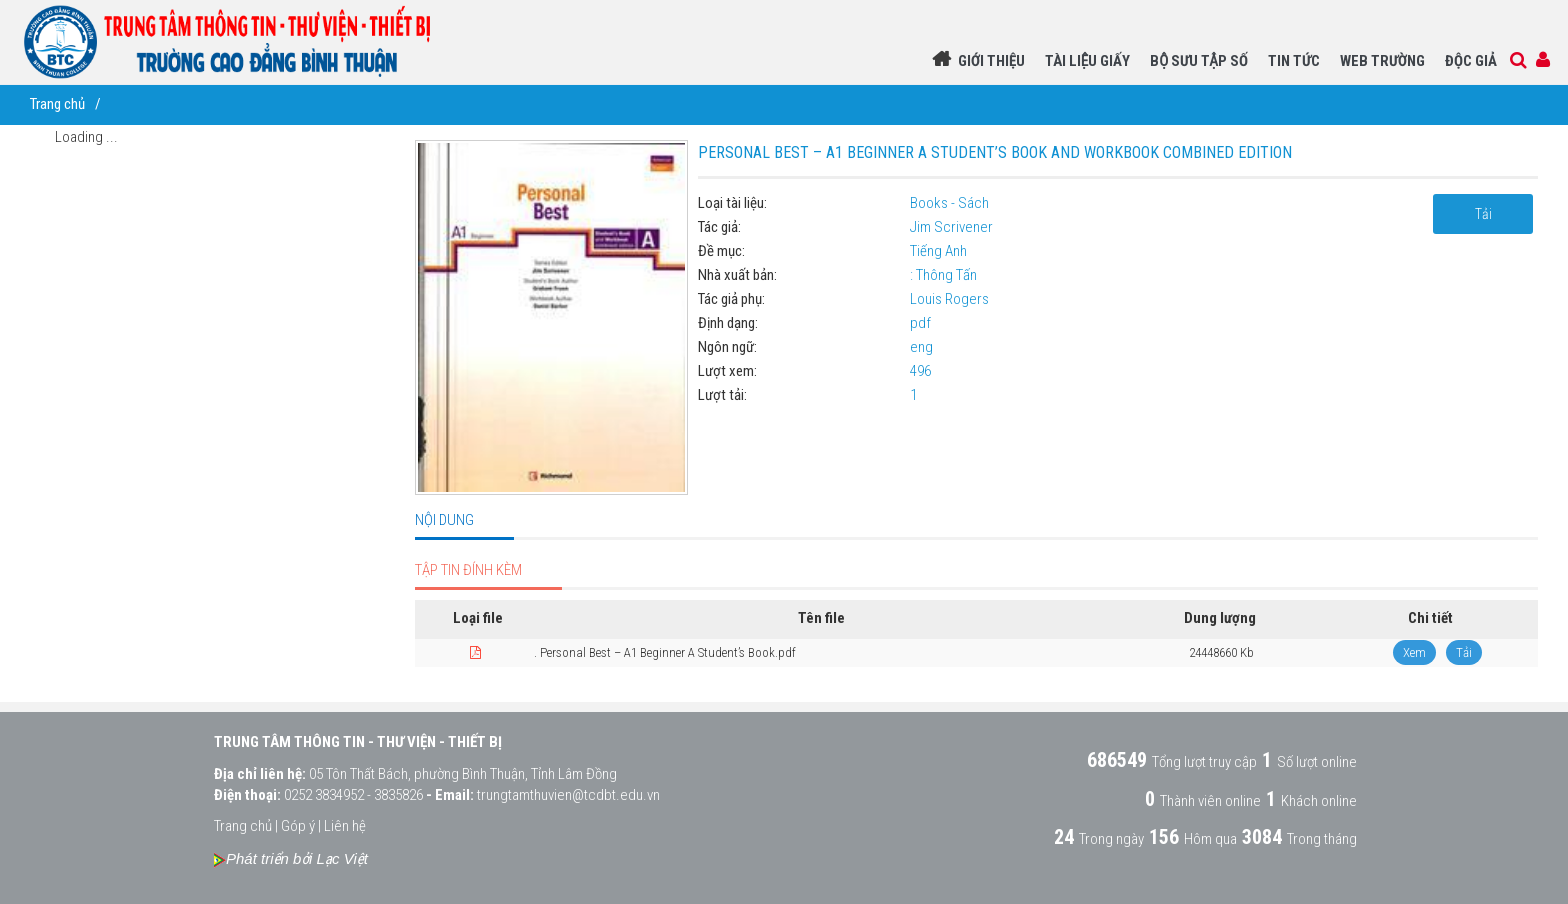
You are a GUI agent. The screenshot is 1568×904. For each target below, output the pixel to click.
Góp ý (298, 826)
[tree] (166, 142)
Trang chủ (57, 104)
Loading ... (86, 137)
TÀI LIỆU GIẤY (1087, 61)
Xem (1414, 652)
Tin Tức (1294, 61)
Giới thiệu (991, 61)
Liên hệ (345, 826)
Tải (1483, 214)
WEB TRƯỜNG (1382, 61)
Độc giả (1471, 61)
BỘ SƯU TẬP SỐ (1199, 61)
